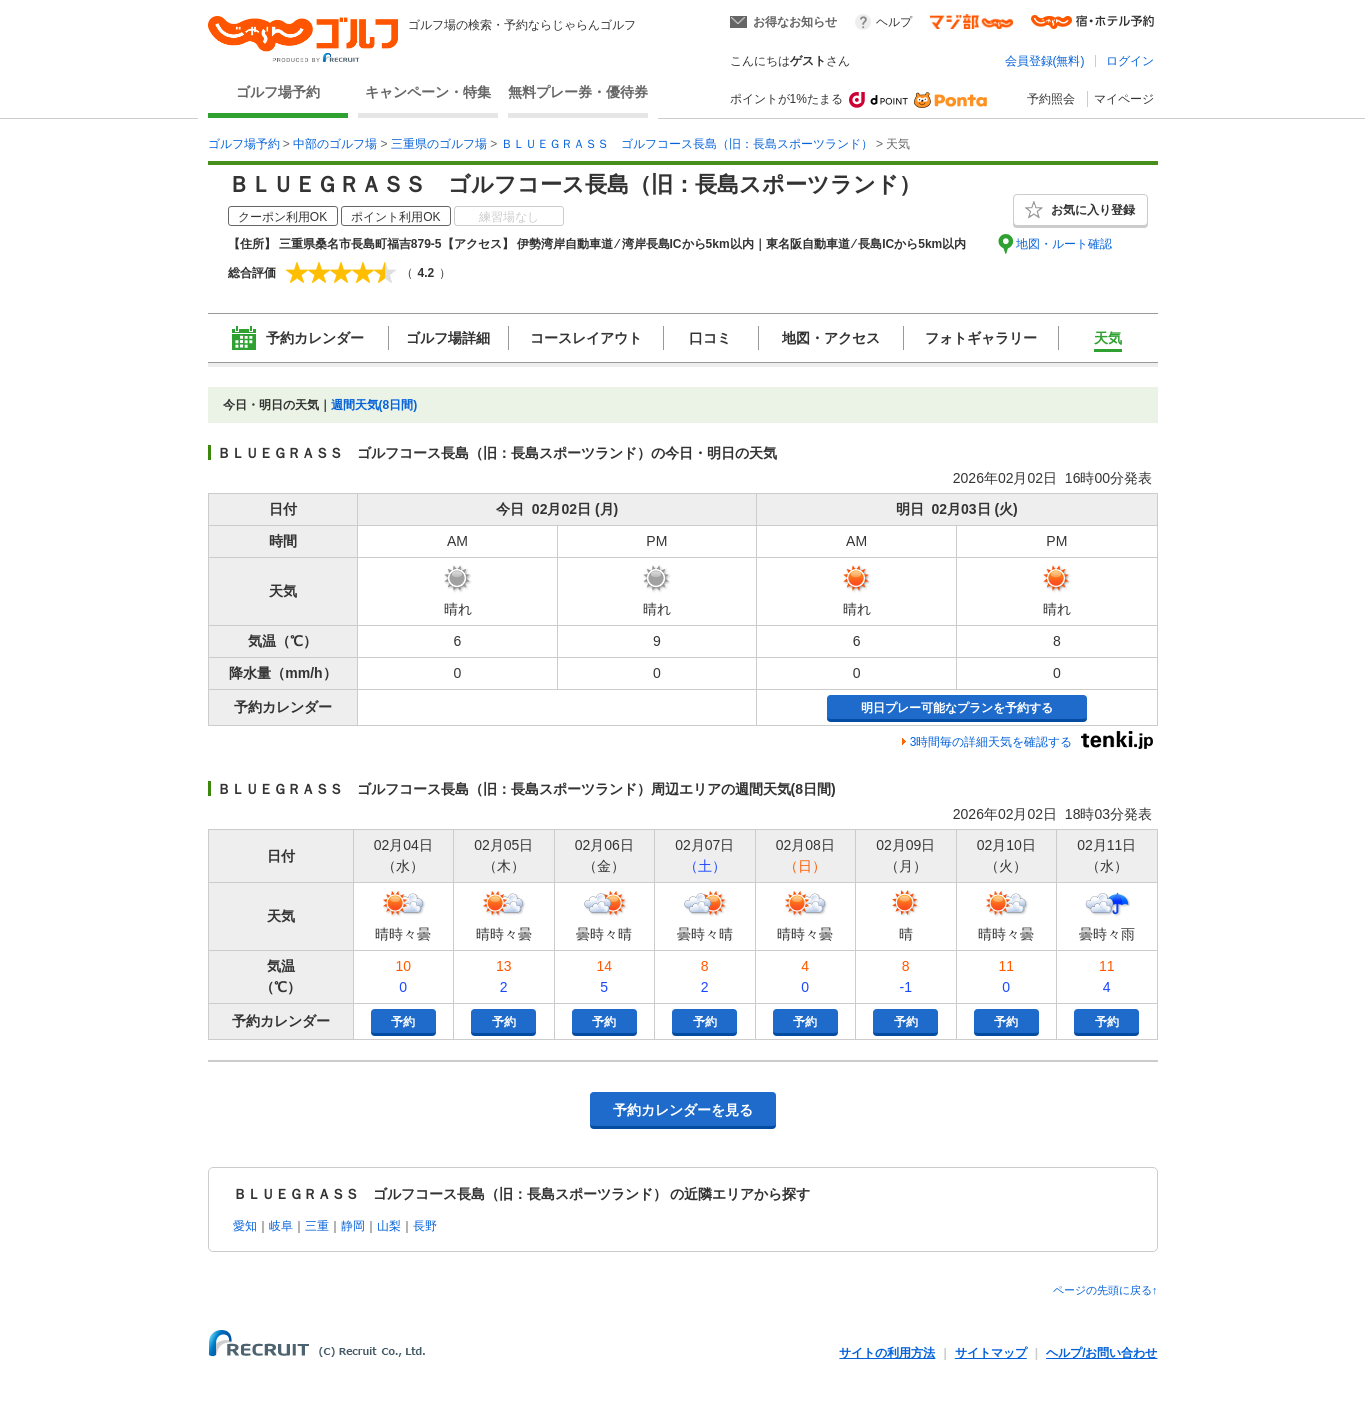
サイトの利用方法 (887, 1353)
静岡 (353, 1226)
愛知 (245, 1226)
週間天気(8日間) (374, 405)
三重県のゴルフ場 (439, 144)
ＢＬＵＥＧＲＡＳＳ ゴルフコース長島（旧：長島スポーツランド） (687, 144)
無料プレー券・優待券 (578, 92)
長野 (425, 1226)
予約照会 (1051, 99)
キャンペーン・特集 (428, 92)
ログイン (1130, 61)
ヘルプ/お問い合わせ (1101, 1353)
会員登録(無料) (1045, 61)
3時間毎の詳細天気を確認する (991, 742)
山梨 (389, 1226)
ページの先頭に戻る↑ (1105, 1290)
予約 (403, 1022)
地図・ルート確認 (1064, 244)
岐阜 (281, 1226)
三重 (317, 1226)
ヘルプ (894, 22)
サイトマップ (991, 1353)
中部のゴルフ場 (335, 144)
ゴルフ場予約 (278, 92)
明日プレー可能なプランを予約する (957, 708)
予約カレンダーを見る (683, 1110)
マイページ (1124, 99)
